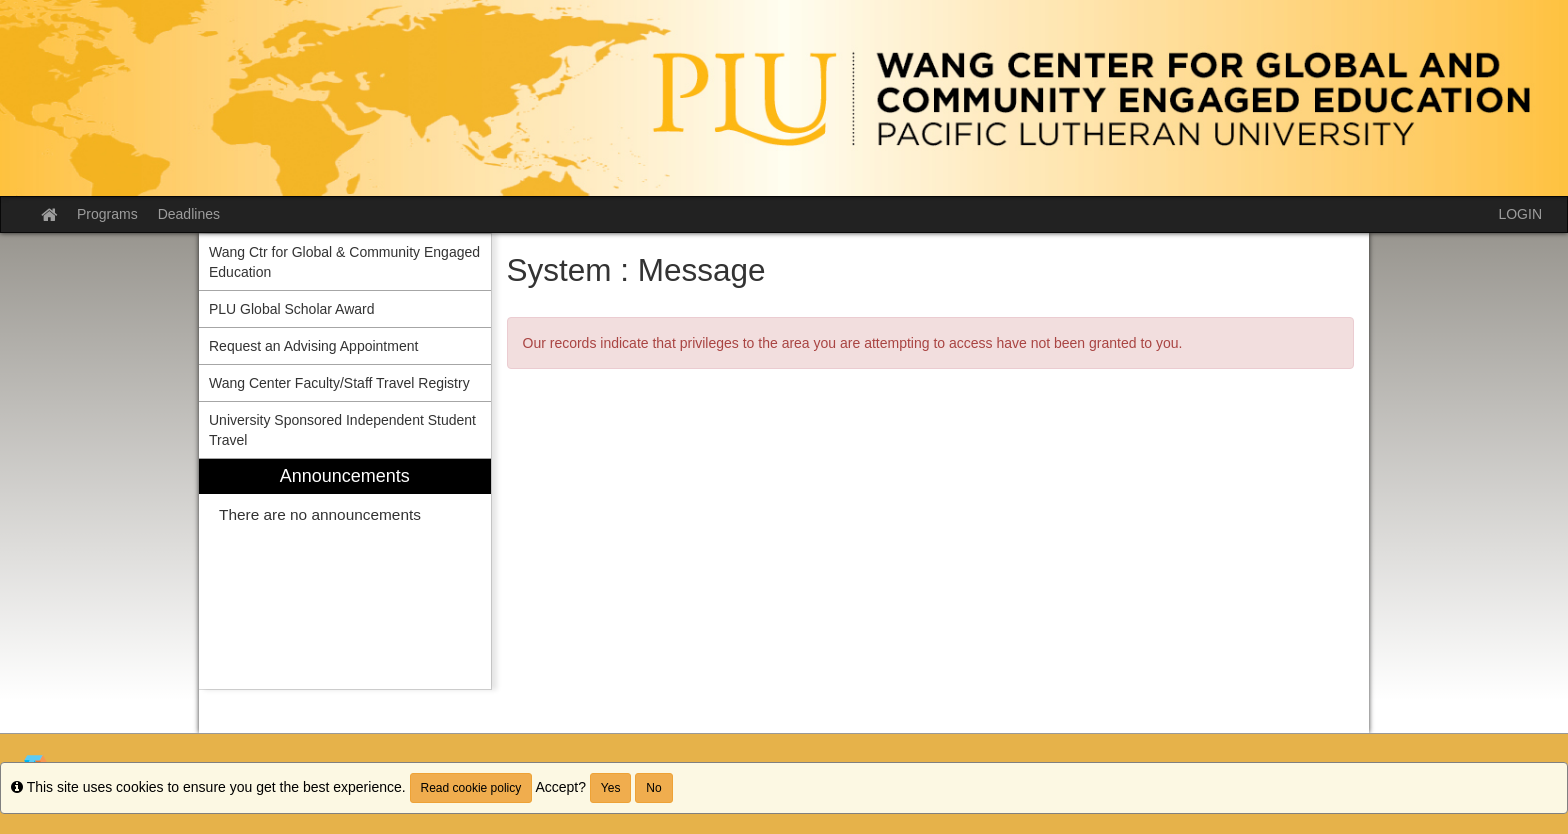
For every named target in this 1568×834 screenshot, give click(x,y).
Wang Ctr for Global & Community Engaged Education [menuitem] (344, 262)
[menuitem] (345, 574)
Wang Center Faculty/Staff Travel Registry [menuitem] (339, 383)
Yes (611, 788)
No (653, 788)
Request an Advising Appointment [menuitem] (313, 346)
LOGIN (1520, 214)
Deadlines (189, 214)
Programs (107, 214)
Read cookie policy (471, 788)
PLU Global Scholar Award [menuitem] (292, 309)
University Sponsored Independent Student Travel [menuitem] (342, 430)
